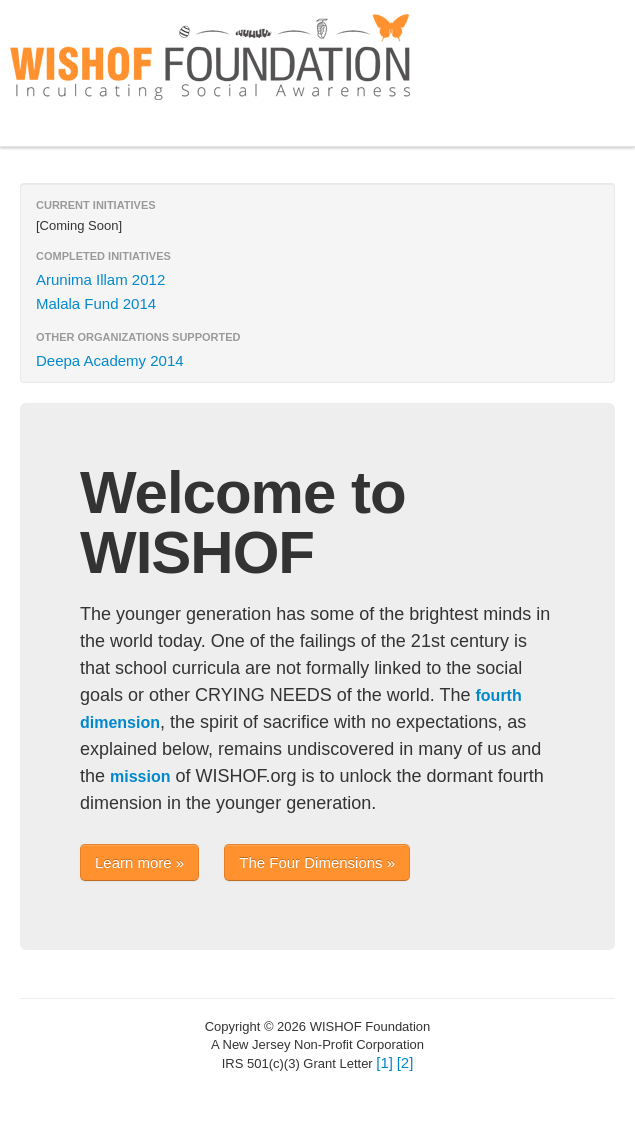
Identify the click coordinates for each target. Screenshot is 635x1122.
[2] (405, 1062)
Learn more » (139, 862)
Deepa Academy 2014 (110, 360)
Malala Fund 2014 (96, 303)
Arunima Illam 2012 (100, 279)
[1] (384, 1062)
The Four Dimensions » (317, 862)
